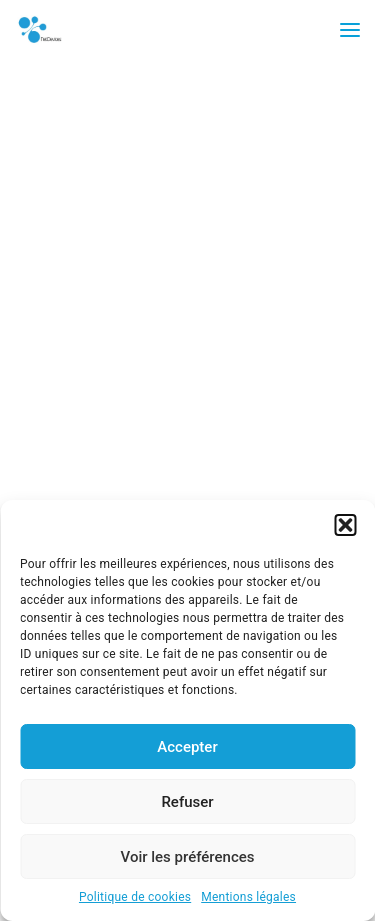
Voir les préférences (188, 857)
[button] (345, 525)
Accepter (187, 747)
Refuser (187, 802)
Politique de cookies (135, 897)
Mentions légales (248, 897)
